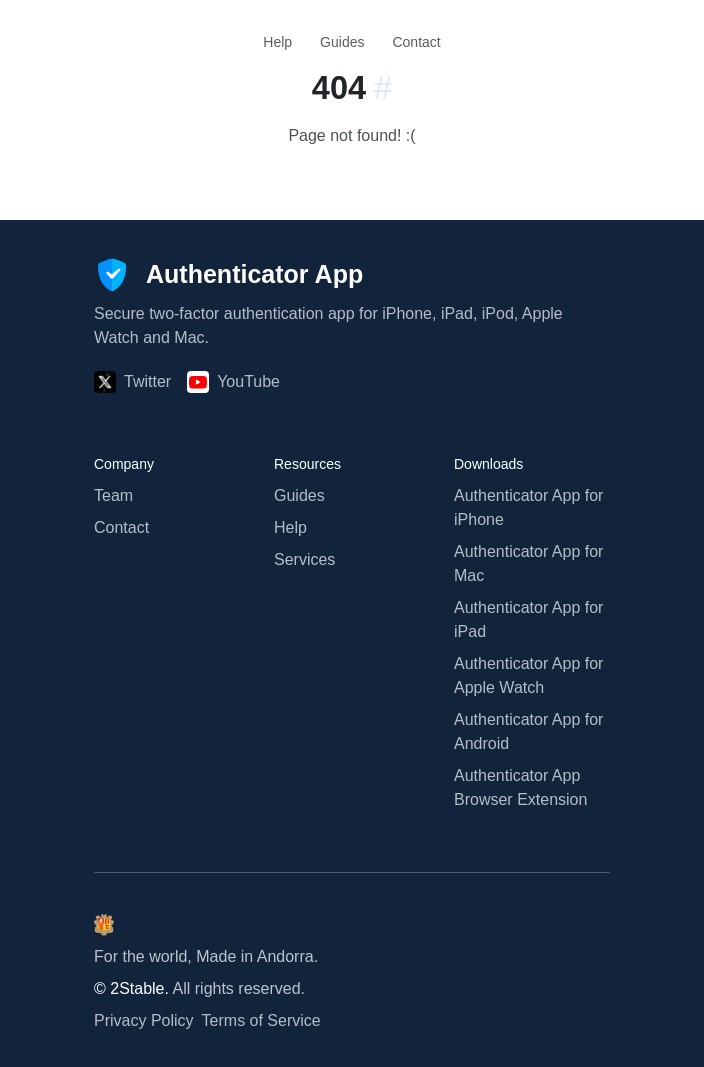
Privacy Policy (144, 1020)
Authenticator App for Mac (528, 563)
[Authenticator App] (228, 275)
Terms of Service (261, 1020)
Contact (416, 42)
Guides (342, 42)
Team (113, 495)
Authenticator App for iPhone (528, 507)
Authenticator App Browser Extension (520, 787)
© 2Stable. (131, 988)
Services (304, 559)
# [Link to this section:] (383, 88)
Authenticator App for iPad (528, 619)
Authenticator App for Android (528, 731)
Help (277, 42)
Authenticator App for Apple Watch (528, 675)
